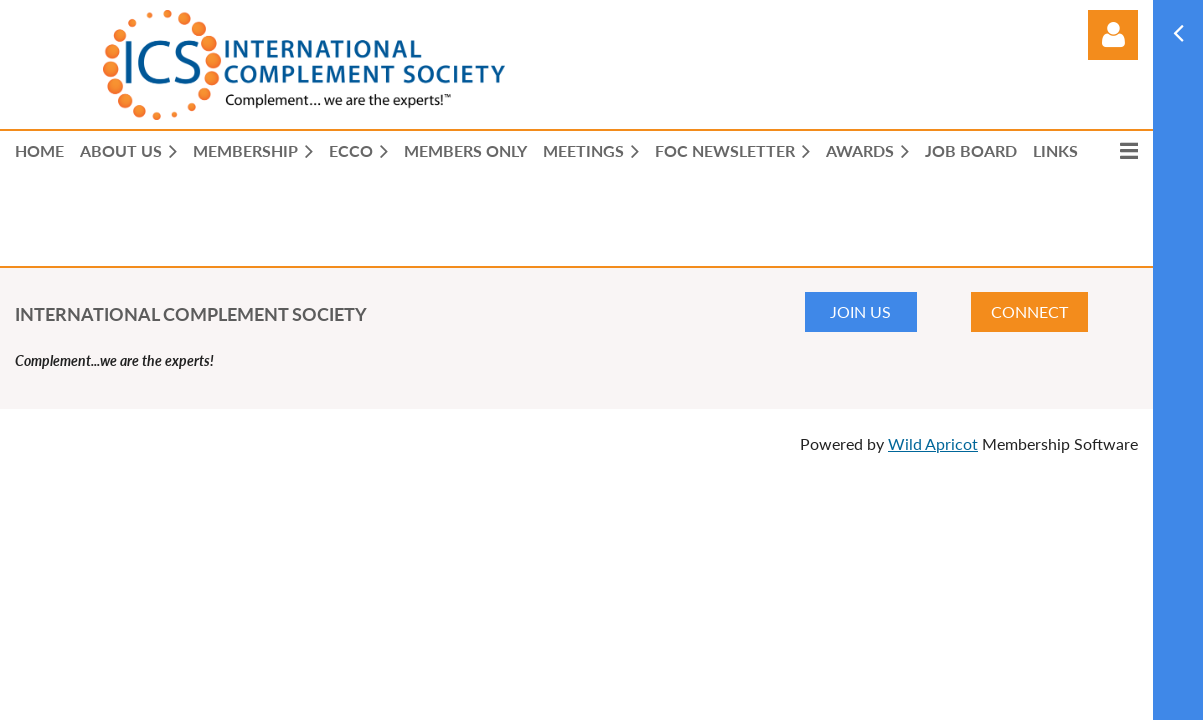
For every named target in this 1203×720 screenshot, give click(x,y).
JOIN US (860, 311)
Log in (1113, 35)
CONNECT (1029, 311)
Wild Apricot (933, 443)
